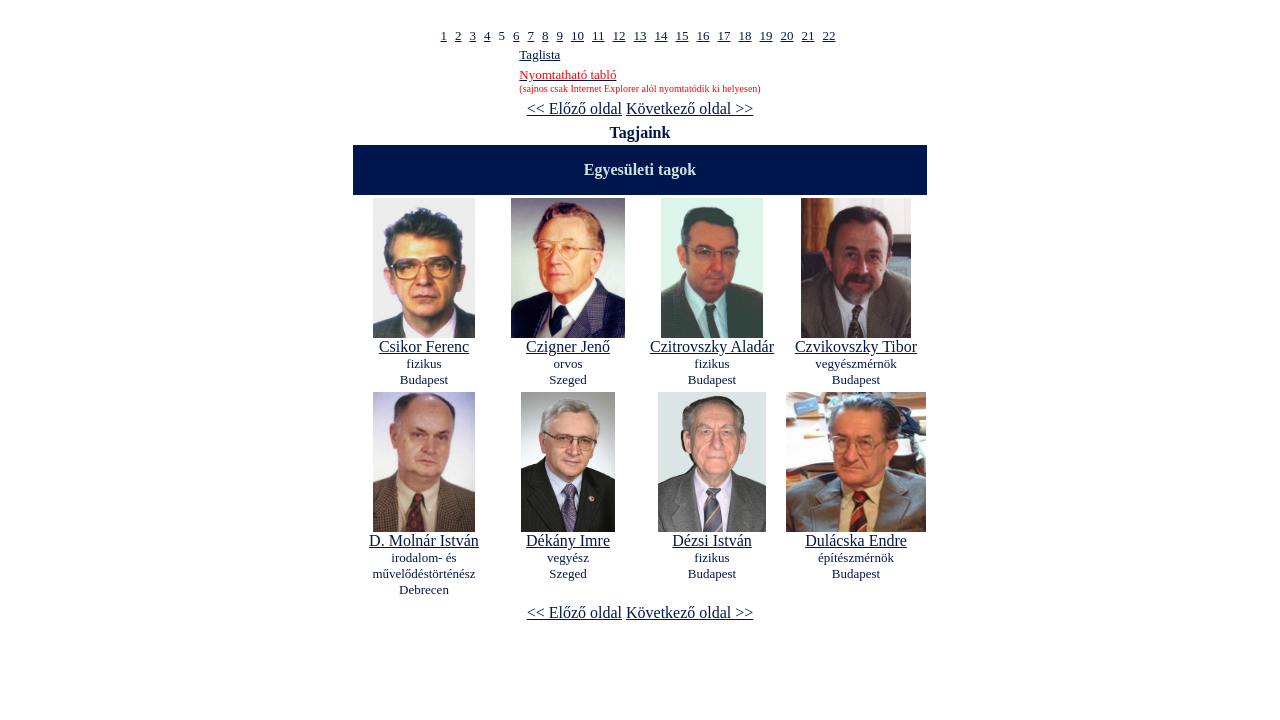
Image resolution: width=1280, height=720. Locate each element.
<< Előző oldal (574, 108)
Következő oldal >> (689, 108)
